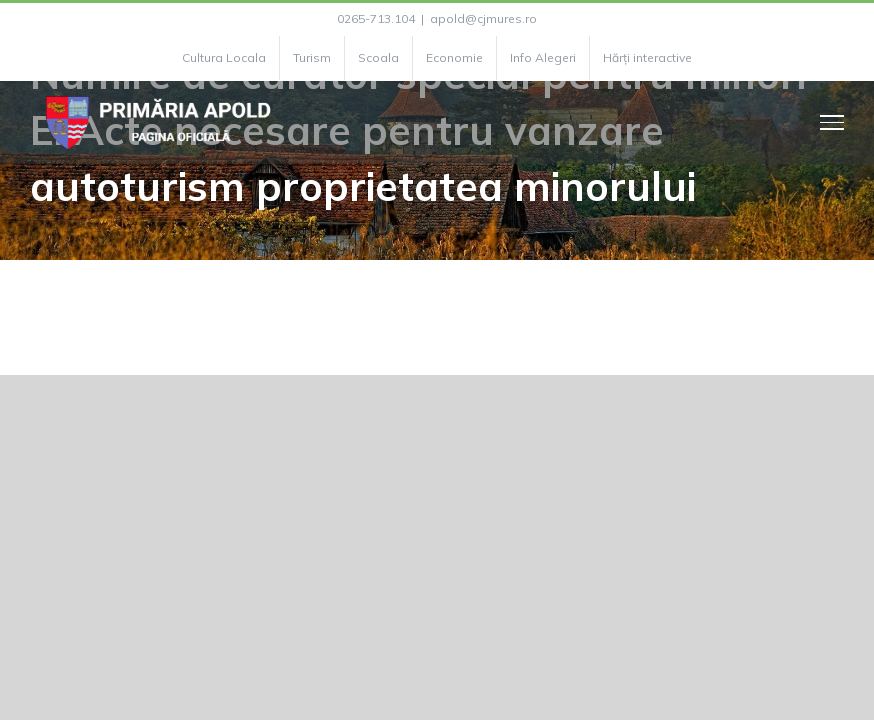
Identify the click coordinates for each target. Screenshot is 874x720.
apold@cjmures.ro (483, 18)
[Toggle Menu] (832, 122)
